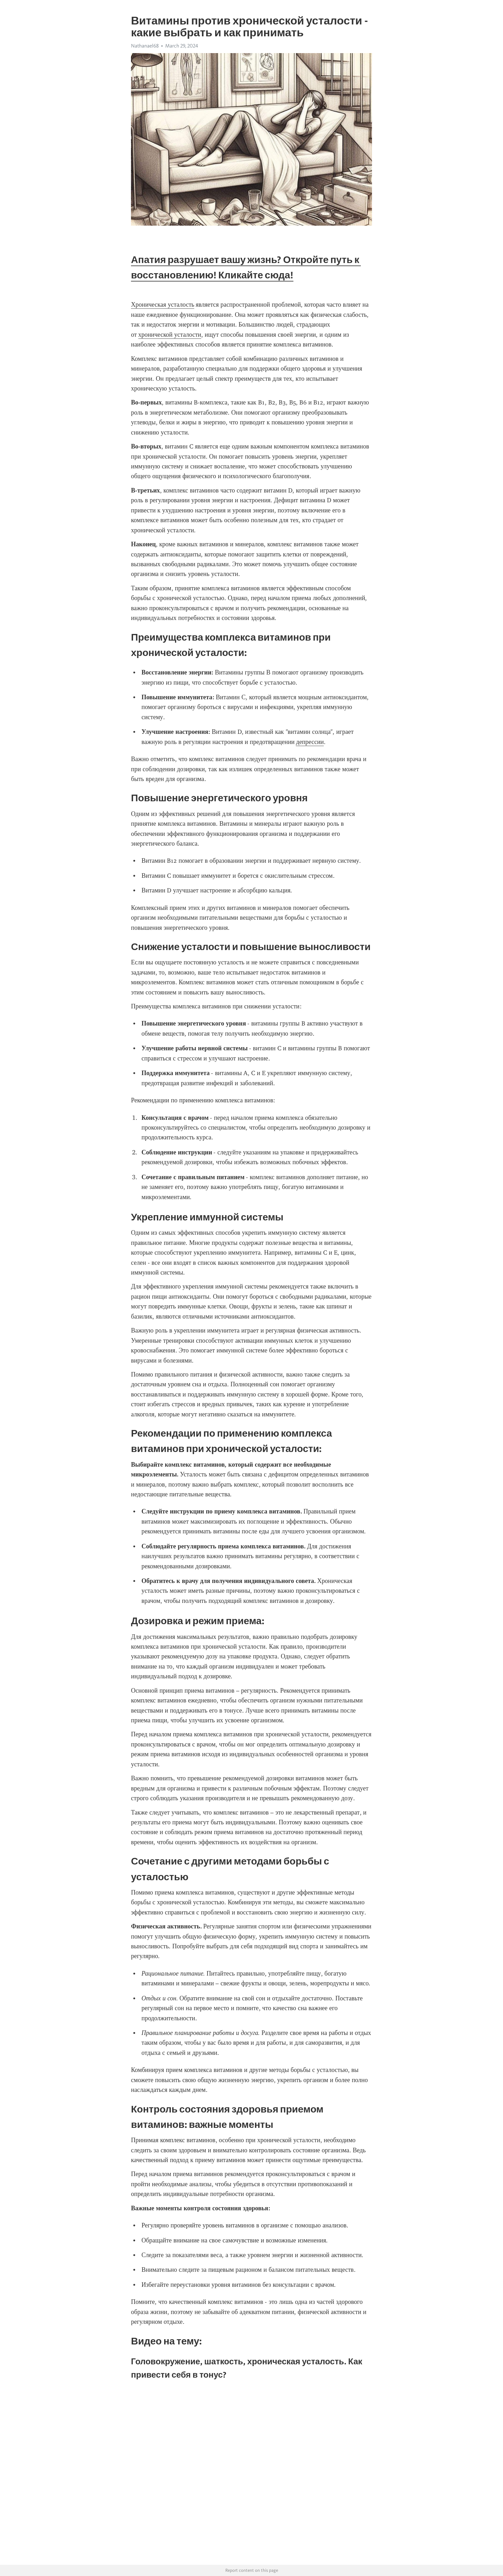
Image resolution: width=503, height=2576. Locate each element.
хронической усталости (169, 334)
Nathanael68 (145, 46)
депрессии (309, 742)
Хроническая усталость (162, 304)
